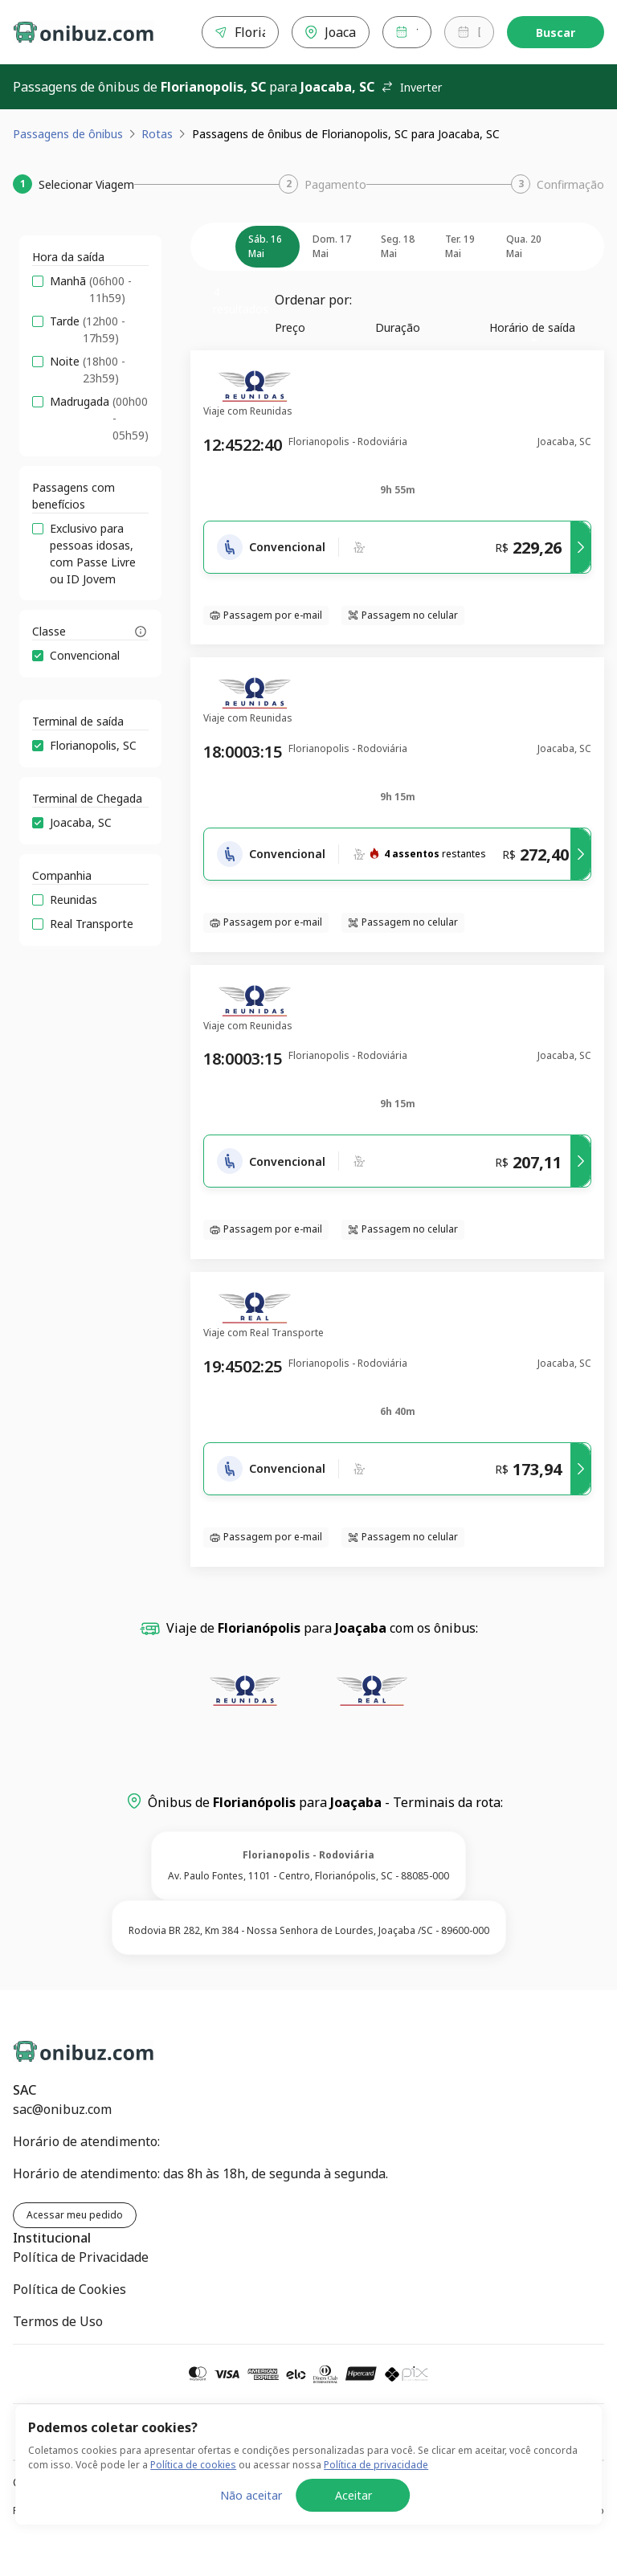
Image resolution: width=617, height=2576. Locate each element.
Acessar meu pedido (75, 2215)
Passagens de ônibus (68, 133)
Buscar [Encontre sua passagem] (555, 32)
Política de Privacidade (81, 2257)
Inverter (411, 87)
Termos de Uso (58, 2321)
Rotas (157, 133)
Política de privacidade (376, 2561)
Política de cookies (193, 2561)
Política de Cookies (69, 2289)
